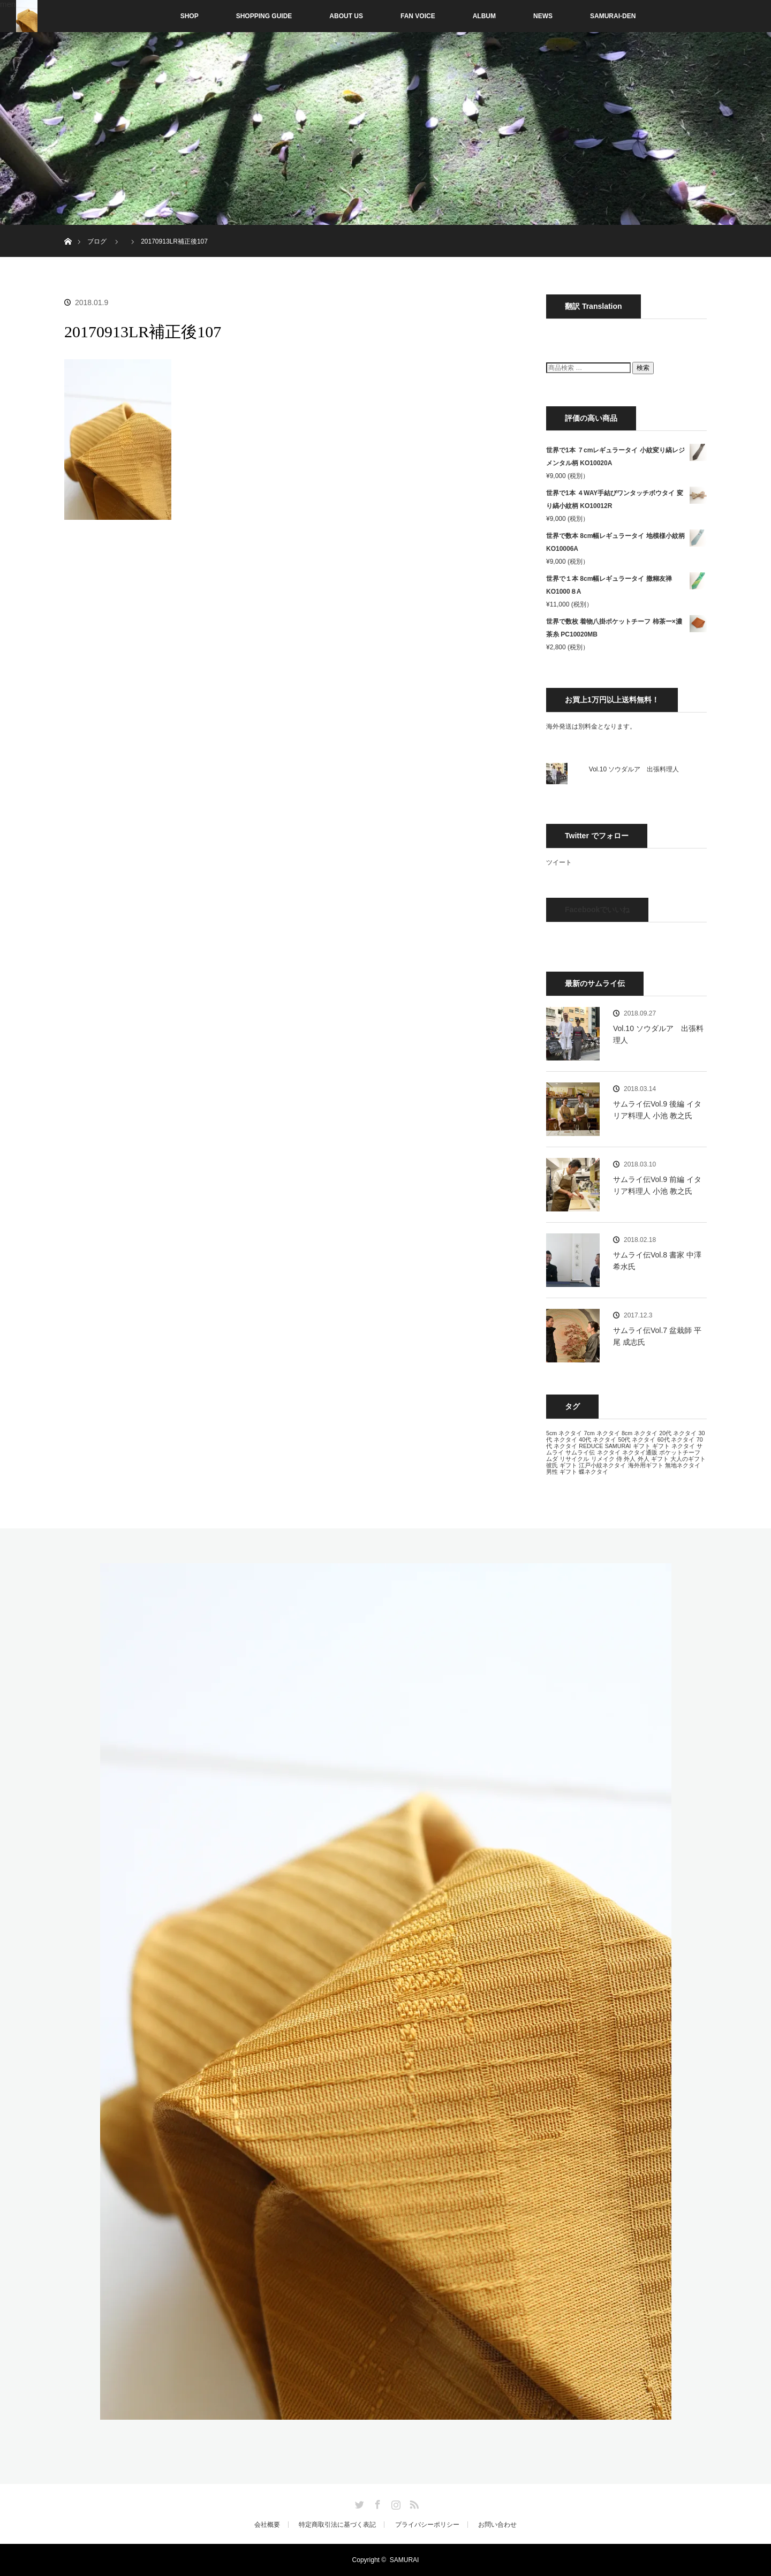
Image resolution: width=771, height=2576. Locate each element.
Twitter (358, 2503)
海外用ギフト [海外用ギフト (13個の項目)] (645, 1465)
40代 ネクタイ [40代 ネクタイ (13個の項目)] (597, 1439)
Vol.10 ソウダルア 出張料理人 (634, 769)
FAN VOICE (417, 16)
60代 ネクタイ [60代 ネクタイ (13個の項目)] (676, 1439)
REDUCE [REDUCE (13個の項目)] (591, 1446)
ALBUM (484, 16)
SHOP (167, 16)
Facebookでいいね (597, 909)
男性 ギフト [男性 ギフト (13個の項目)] (561, 1471)
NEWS (543, 16)
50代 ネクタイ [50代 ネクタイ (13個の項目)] (636, 1439)
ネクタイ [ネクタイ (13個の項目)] (609, 1452)
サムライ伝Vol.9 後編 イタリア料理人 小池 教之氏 (657, 1110)
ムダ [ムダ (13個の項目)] (552, 1459)
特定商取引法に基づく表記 (337, 2524)
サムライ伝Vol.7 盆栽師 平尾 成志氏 (657, 1336)
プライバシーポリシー (427, 2524)
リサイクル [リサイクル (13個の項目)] (574, 1459)
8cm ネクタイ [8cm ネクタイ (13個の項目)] (639, 1433)
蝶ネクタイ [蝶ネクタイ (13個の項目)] (593, 1471)
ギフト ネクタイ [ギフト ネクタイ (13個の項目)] (673, 1446)
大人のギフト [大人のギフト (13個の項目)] (688, 1459)
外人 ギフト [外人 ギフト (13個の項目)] (653, 1459)
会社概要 (267, 2524)
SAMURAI (404, 2560)
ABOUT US (346, 16)
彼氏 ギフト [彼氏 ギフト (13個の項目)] (561, 1465)
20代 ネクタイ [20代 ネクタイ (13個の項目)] (678, 1433)
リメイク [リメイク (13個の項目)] (603, 1459)
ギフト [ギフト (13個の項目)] (642, 1446)
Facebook (376, 2503)
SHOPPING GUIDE (264, 16)
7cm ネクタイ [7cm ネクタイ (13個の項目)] (601, 1433)
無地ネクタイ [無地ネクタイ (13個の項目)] (682, 1465)
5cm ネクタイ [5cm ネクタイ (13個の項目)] (564, 1433)
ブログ (97, 241)
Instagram (395, 2503)
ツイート (559, 862)
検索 (643, 368)
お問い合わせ (497, 2524)
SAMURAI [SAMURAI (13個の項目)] (618, 1446)
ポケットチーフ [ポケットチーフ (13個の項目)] (679, 1452)
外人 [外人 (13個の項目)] (630, 1459)
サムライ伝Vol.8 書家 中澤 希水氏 (657, 1261)
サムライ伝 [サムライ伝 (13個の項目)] (580, 1452)
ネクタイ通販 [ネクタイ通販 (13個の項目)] (639, 1452)
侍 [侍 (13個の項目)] (619, 1459)
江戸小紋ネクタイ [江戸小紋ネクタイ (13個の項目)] (602, 1465)
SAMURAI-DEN (613, 16)
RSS (413, 2503)
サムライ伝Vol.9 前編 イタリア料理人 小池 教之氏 (657, 1185)
